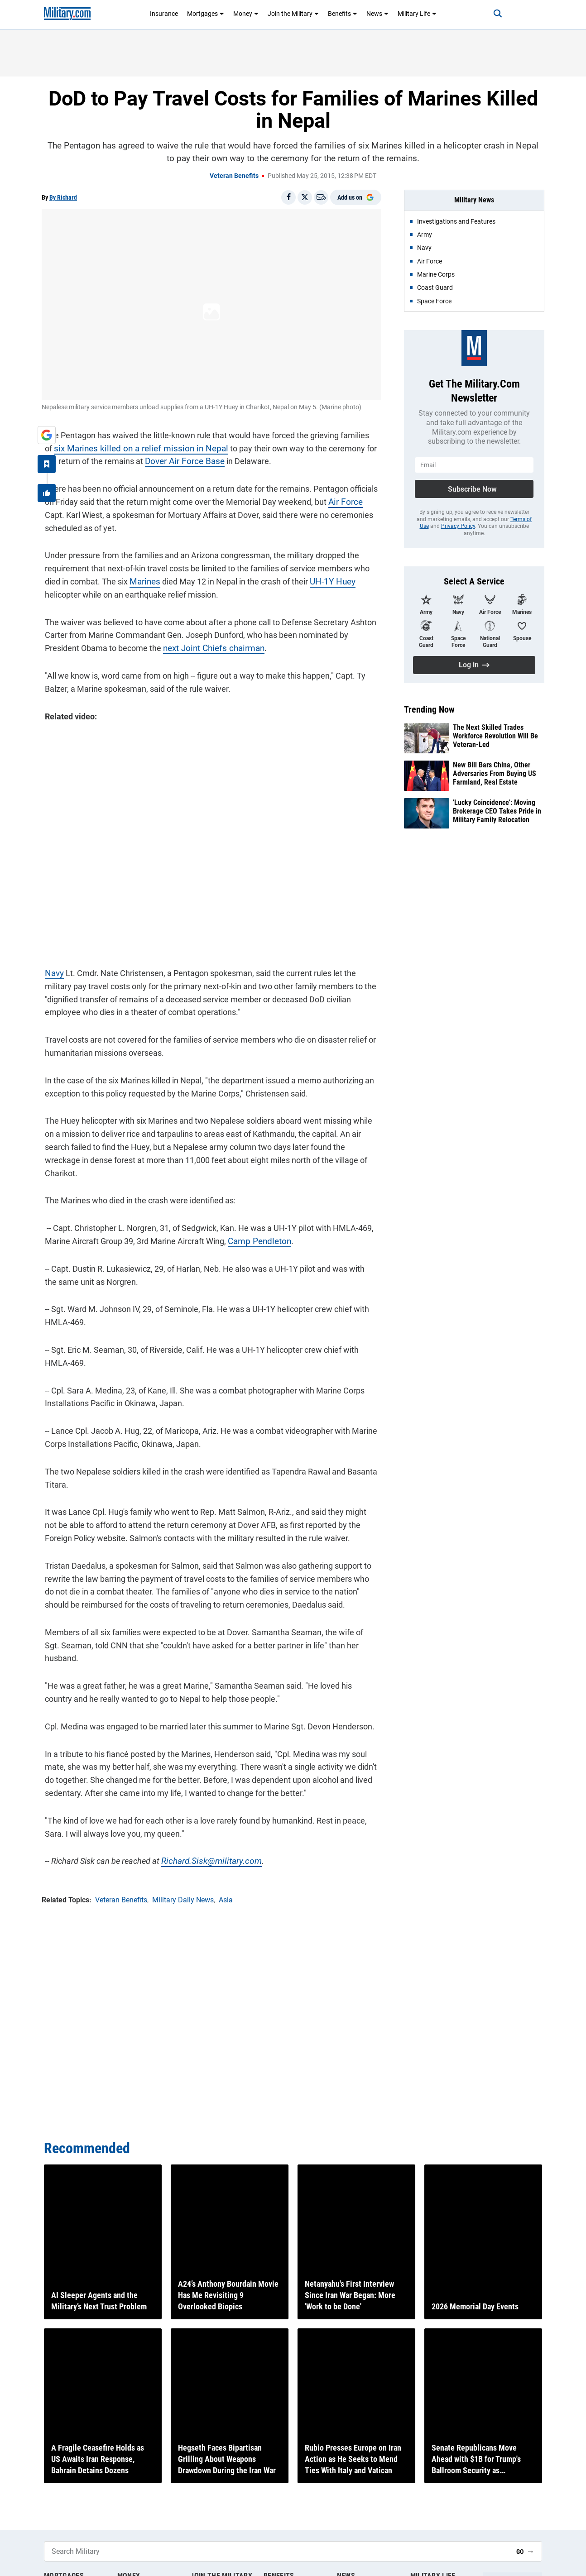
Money (246, 13)
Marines (141, 578)
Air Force (341, 498)
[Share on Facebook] (288, 197)
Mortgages (205, 13)
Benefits (342, 13)
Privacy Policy (458, 526)
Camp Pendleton (255, 1228)
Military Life (417, 13)
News (377, 13)
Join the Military (293, 13)
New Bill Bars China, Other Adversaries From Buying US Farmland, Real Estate (494, 773)
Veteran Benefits (234, 175)
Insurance (164, 13)
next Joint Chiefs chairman (172, 645)
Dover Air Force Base (165, 458)
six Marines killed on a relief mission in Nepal (122, 445)
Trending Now (429, 709)
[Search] (489, 13)
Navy (51, 973)
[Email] (321, 197)
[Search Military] (276, 2551)
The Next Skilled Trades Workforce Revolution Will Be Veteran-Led (495, 736)
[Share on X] (305, 197)
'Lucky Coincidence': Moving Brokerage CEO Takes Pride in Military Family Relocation (497, 811)
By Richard (63, 197)
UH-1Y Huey (327, 578)
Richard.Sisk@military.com (205, 1835)
